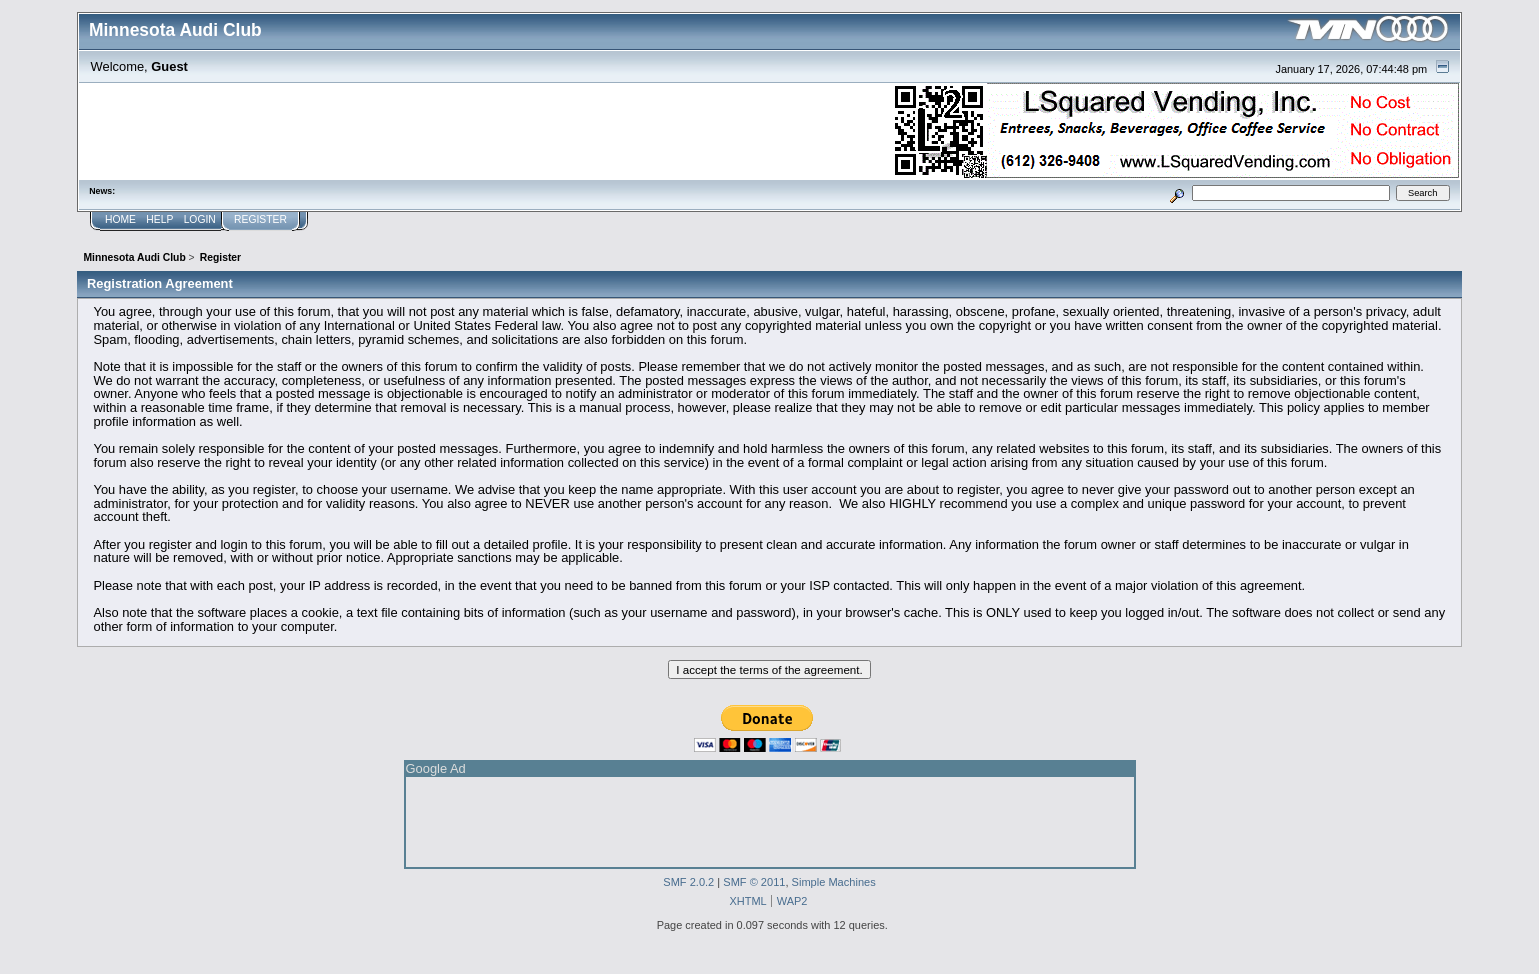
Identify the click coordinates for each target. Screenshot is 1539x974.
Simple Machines (834, 882)
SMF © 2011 (754, 882)
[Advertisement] (770, 822)
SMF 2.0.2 (688, 882)
